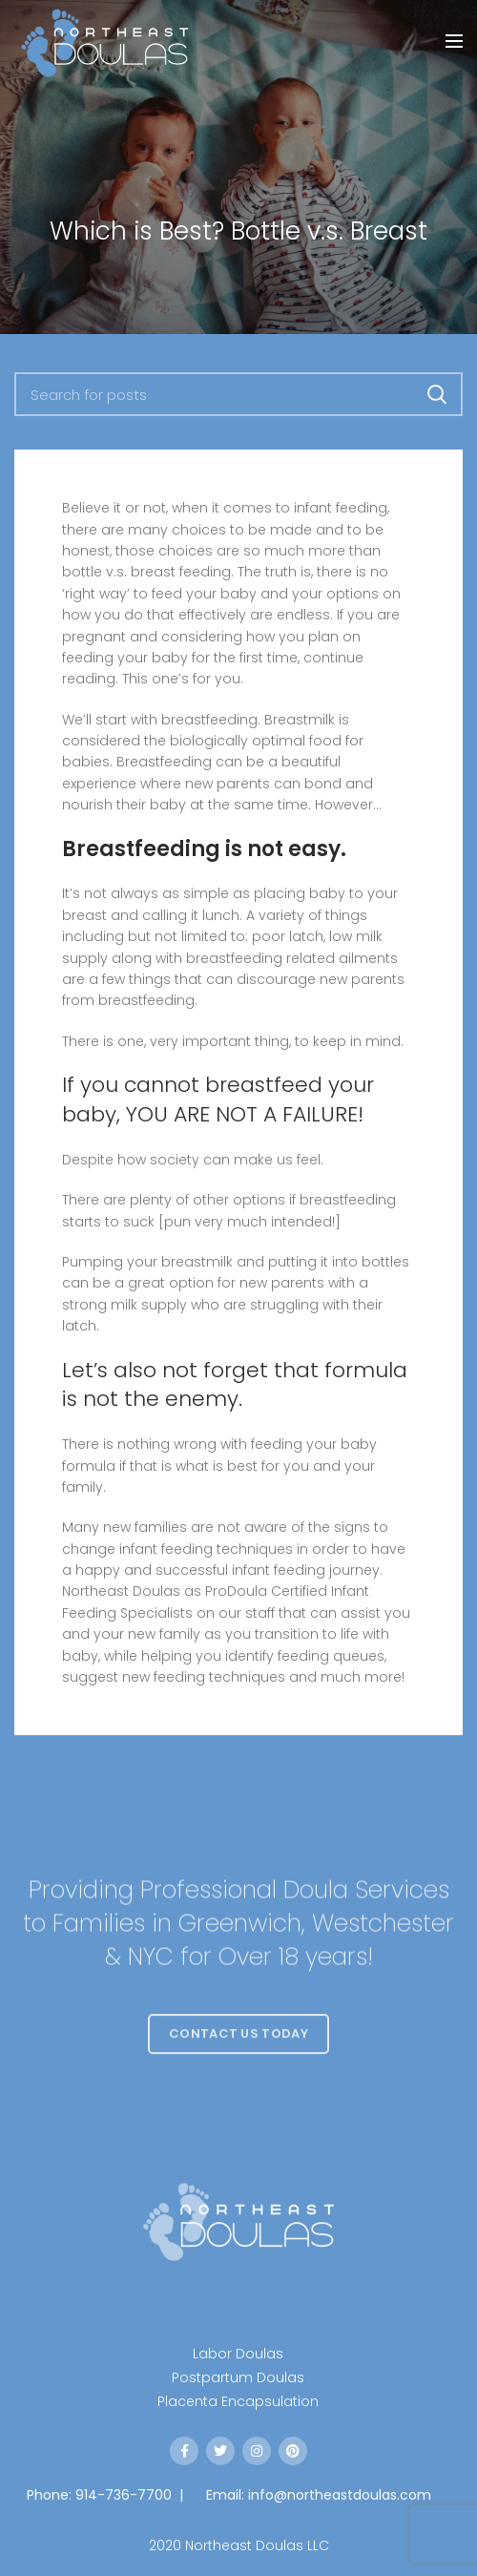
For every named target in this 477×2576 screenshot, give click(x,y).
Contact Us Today (238, 2058)
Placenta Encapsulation (238, 2401)
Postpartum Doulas (238, 2377)
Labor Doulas (238, 2353)
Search (437, 394)
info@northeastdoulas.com (339, 2494)
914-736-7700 (123, 2494)
